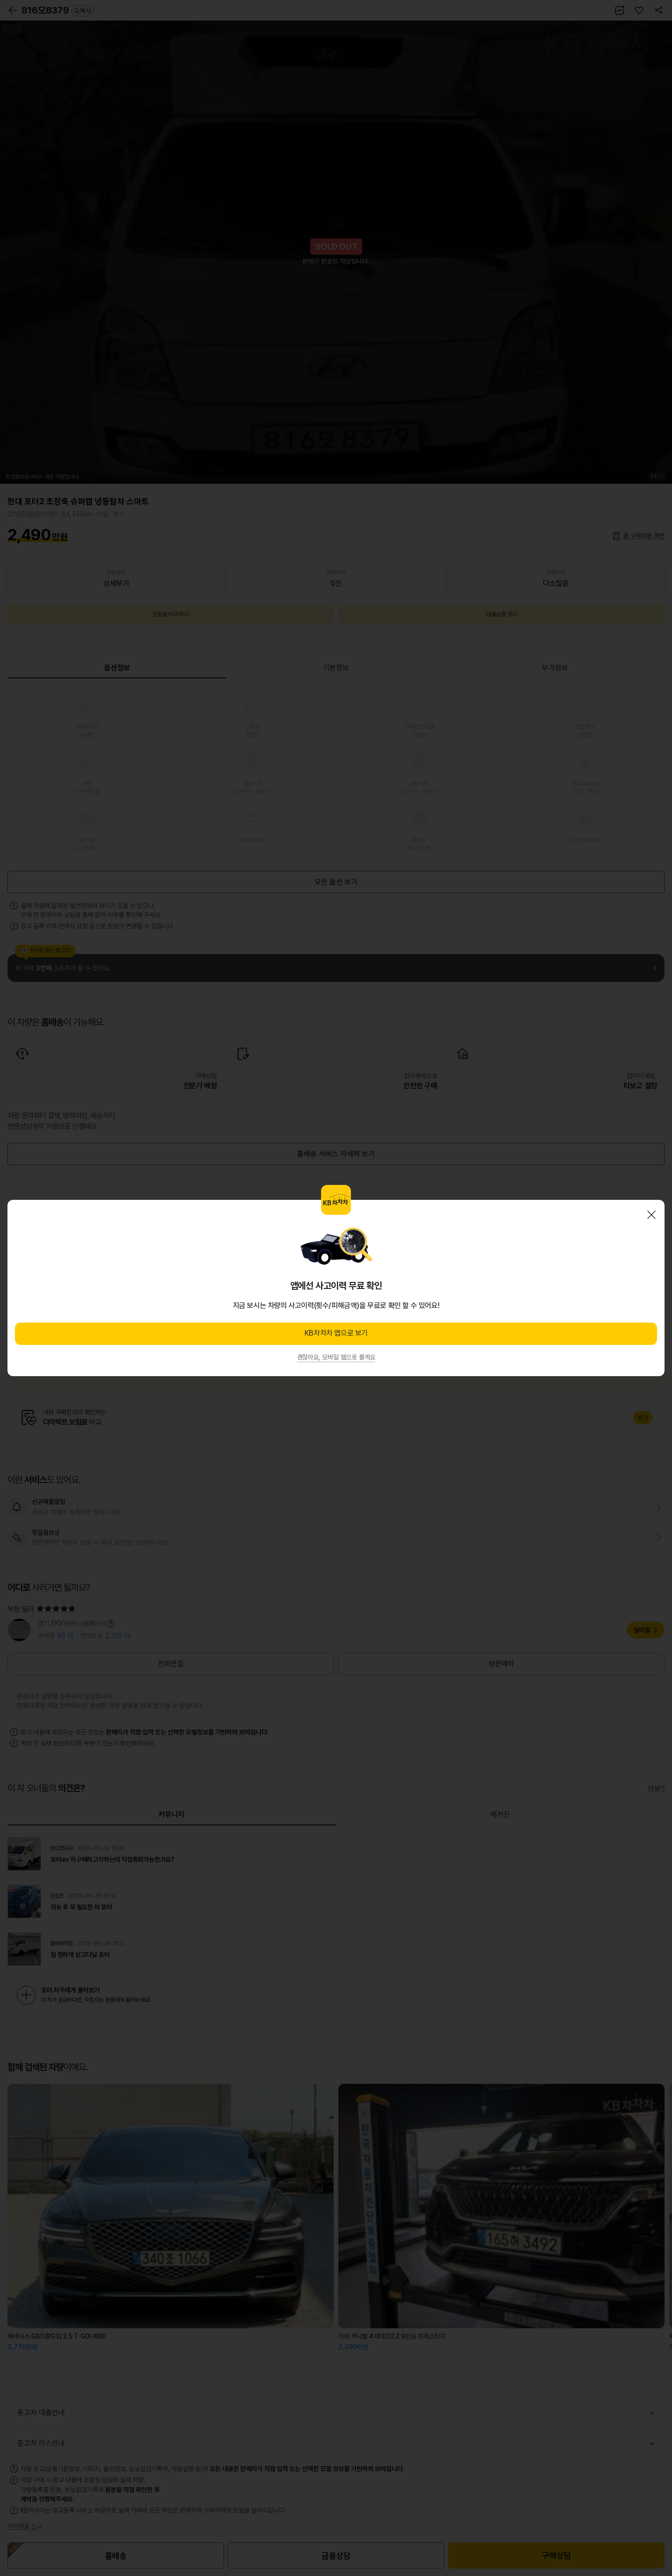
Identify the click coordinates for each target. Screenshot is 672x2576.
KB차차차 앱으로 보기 (336, 1333)
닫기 (651, 1214)
